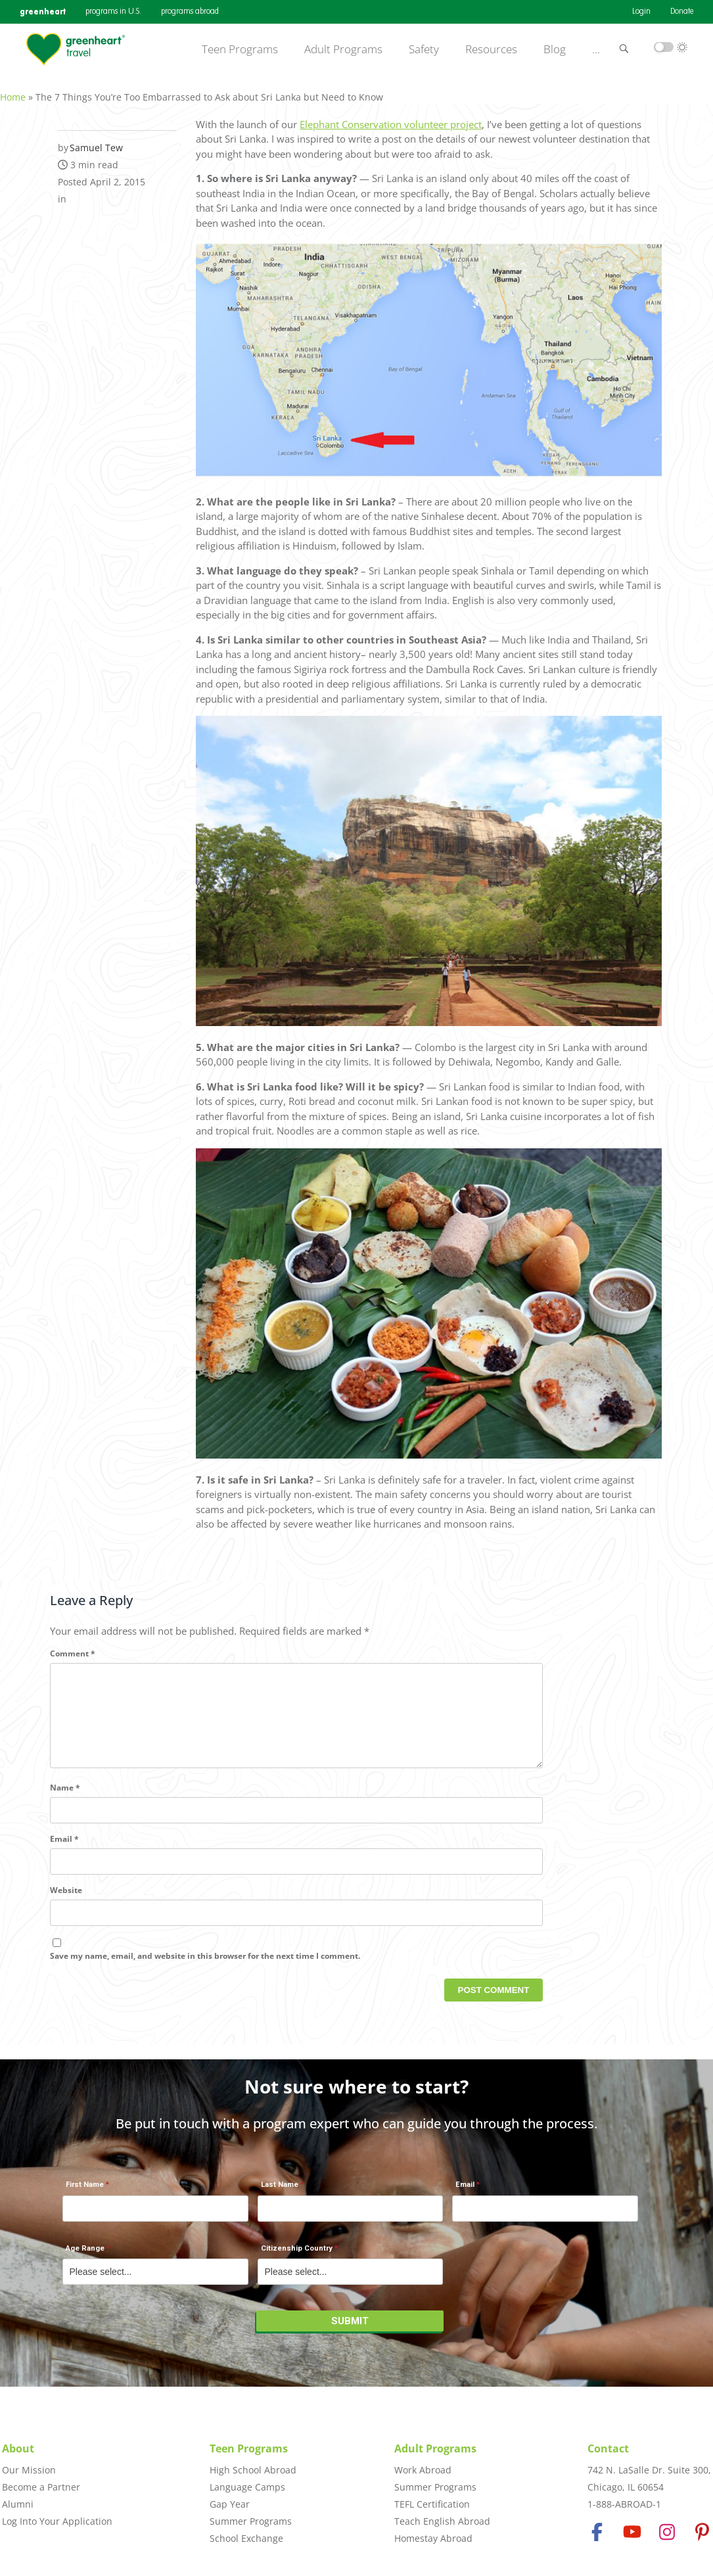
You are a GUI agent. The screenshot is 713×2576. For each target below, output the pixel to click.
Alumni (18, 2504)
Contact (608, 2448)
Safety (424, 49)
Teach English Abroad (442, 2521)
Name (65, 1801)
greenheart (43, 11)
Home (13, 89)
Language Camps (247, 2487)
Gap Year (230, 2504)
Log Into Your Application (57, 2521)
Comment (72, 1646)
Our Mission (29, 2470)
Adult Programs (343, 49)
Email (64, 1852)
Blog (554, 49)
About (18, 2448)
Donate (681, 12)
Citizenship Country (297, 2255)
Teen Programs (240, 49)
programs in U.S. (113, 12)
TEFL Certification (432, 2504)
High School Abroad (253, 2470)
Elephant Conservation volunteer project (391, 117)
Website (66, 1903)
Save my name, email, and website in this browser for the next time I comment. (205, 1969)
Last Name (279, 2192)
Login (641, 12)
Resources (491, 49)
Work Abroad (422, 2470)
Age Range (85, 2255)
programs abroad (190, 12)
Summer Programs (251, 2521)
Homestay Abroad (433, 2538)
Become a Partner (41, 2487)
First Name (85, 2192)
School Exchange (246, 2538)
